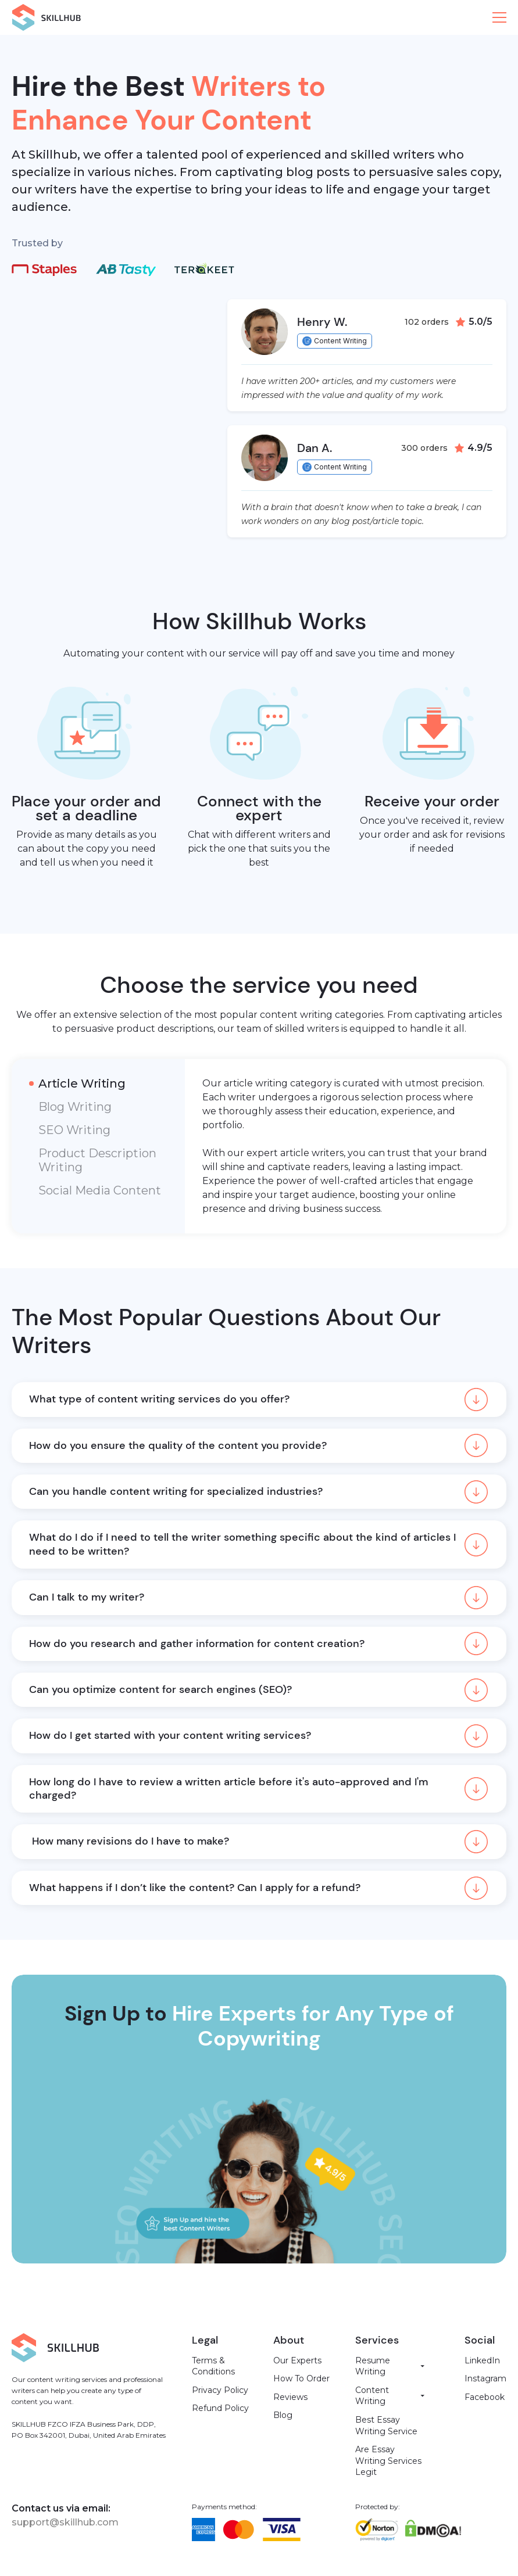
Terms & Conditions (213, 2366)
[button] (499, 17)
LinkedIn (482, 2360)
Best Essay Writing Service (386, 2425)
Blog (282, 2415)
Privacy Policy (220, 2390)
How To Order (301, 2378)
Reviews (290, 2397)
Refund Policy (220, 2408)
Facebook (485, 2397)
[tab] (98, 1083)
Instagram (485, 2378)
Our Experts (297, 2360)
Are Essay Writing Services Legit (388, 2460)
